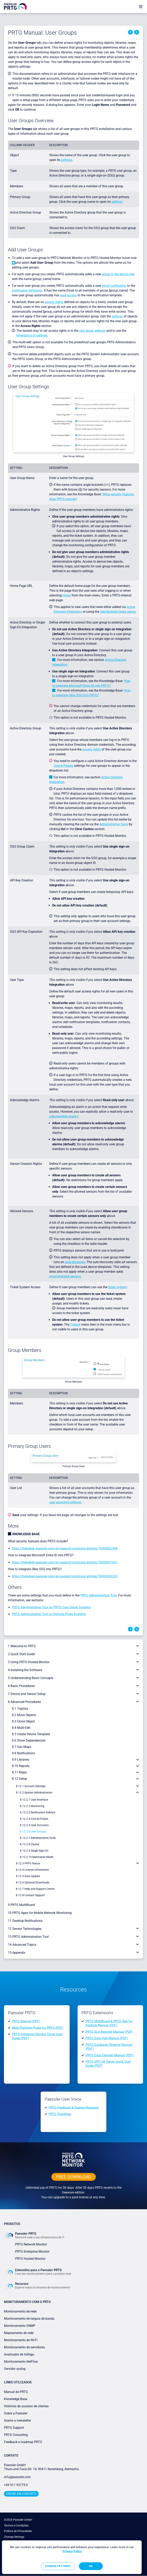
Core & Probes (63, 766)
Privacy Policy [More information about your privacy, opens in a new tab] (72, 2551)
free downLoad (73, 2176)
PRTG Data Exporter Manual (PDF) (110, 2055)
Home (66, 595)
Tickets (75, 1324)
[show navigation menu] (140, 6)
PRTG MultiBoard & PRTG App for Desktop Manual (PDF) (109, 2023)
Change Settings (14, 2536)
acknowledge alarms (63, 1116)
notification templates (27, 290)
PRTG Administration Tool (98, 1595)
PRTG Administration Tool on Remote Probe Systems (49, 1614)
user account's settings (65, 1502)
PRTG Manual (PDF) (26, 2021)
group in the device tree (118, 274)
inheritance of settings (31, 335)
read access (68, 295)
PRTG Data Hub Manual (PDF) (107, 2038)
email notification (114, 286)
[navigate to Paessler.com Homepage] (15, 6)
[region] (72, 2557)
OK (91, 2566)
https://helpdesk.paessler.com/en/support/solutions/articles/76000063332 (65, 1576)
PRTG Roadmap (60, 2114)
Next (136, 32)
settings (66, 160)
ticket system (117, 1287)
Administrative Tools (113, 824)
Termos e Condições (16, 2525)
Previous (130, 32)
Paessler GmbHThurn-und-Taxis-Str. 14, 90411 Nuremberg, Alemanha (41, 2467)
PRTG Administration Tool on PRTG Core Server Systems (51, 1607)
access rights (54, 302)
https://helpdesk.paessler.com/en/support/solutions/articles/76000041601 (65, 1562)
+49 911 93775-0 (16, 2485)
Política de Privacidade (18, 2531)
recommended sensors (65, 1276)
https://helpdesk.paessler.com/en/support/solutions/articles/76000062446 (65, 1548)
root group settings (92, 331)
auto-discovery (75, 1262)
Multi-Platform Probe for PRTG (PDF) (37, 2028)
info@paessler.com (17, 2477)
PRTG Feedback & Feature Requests (74, 2107)
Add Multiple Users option (118, 612)
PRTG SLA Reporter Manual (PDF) (109, 2031)
